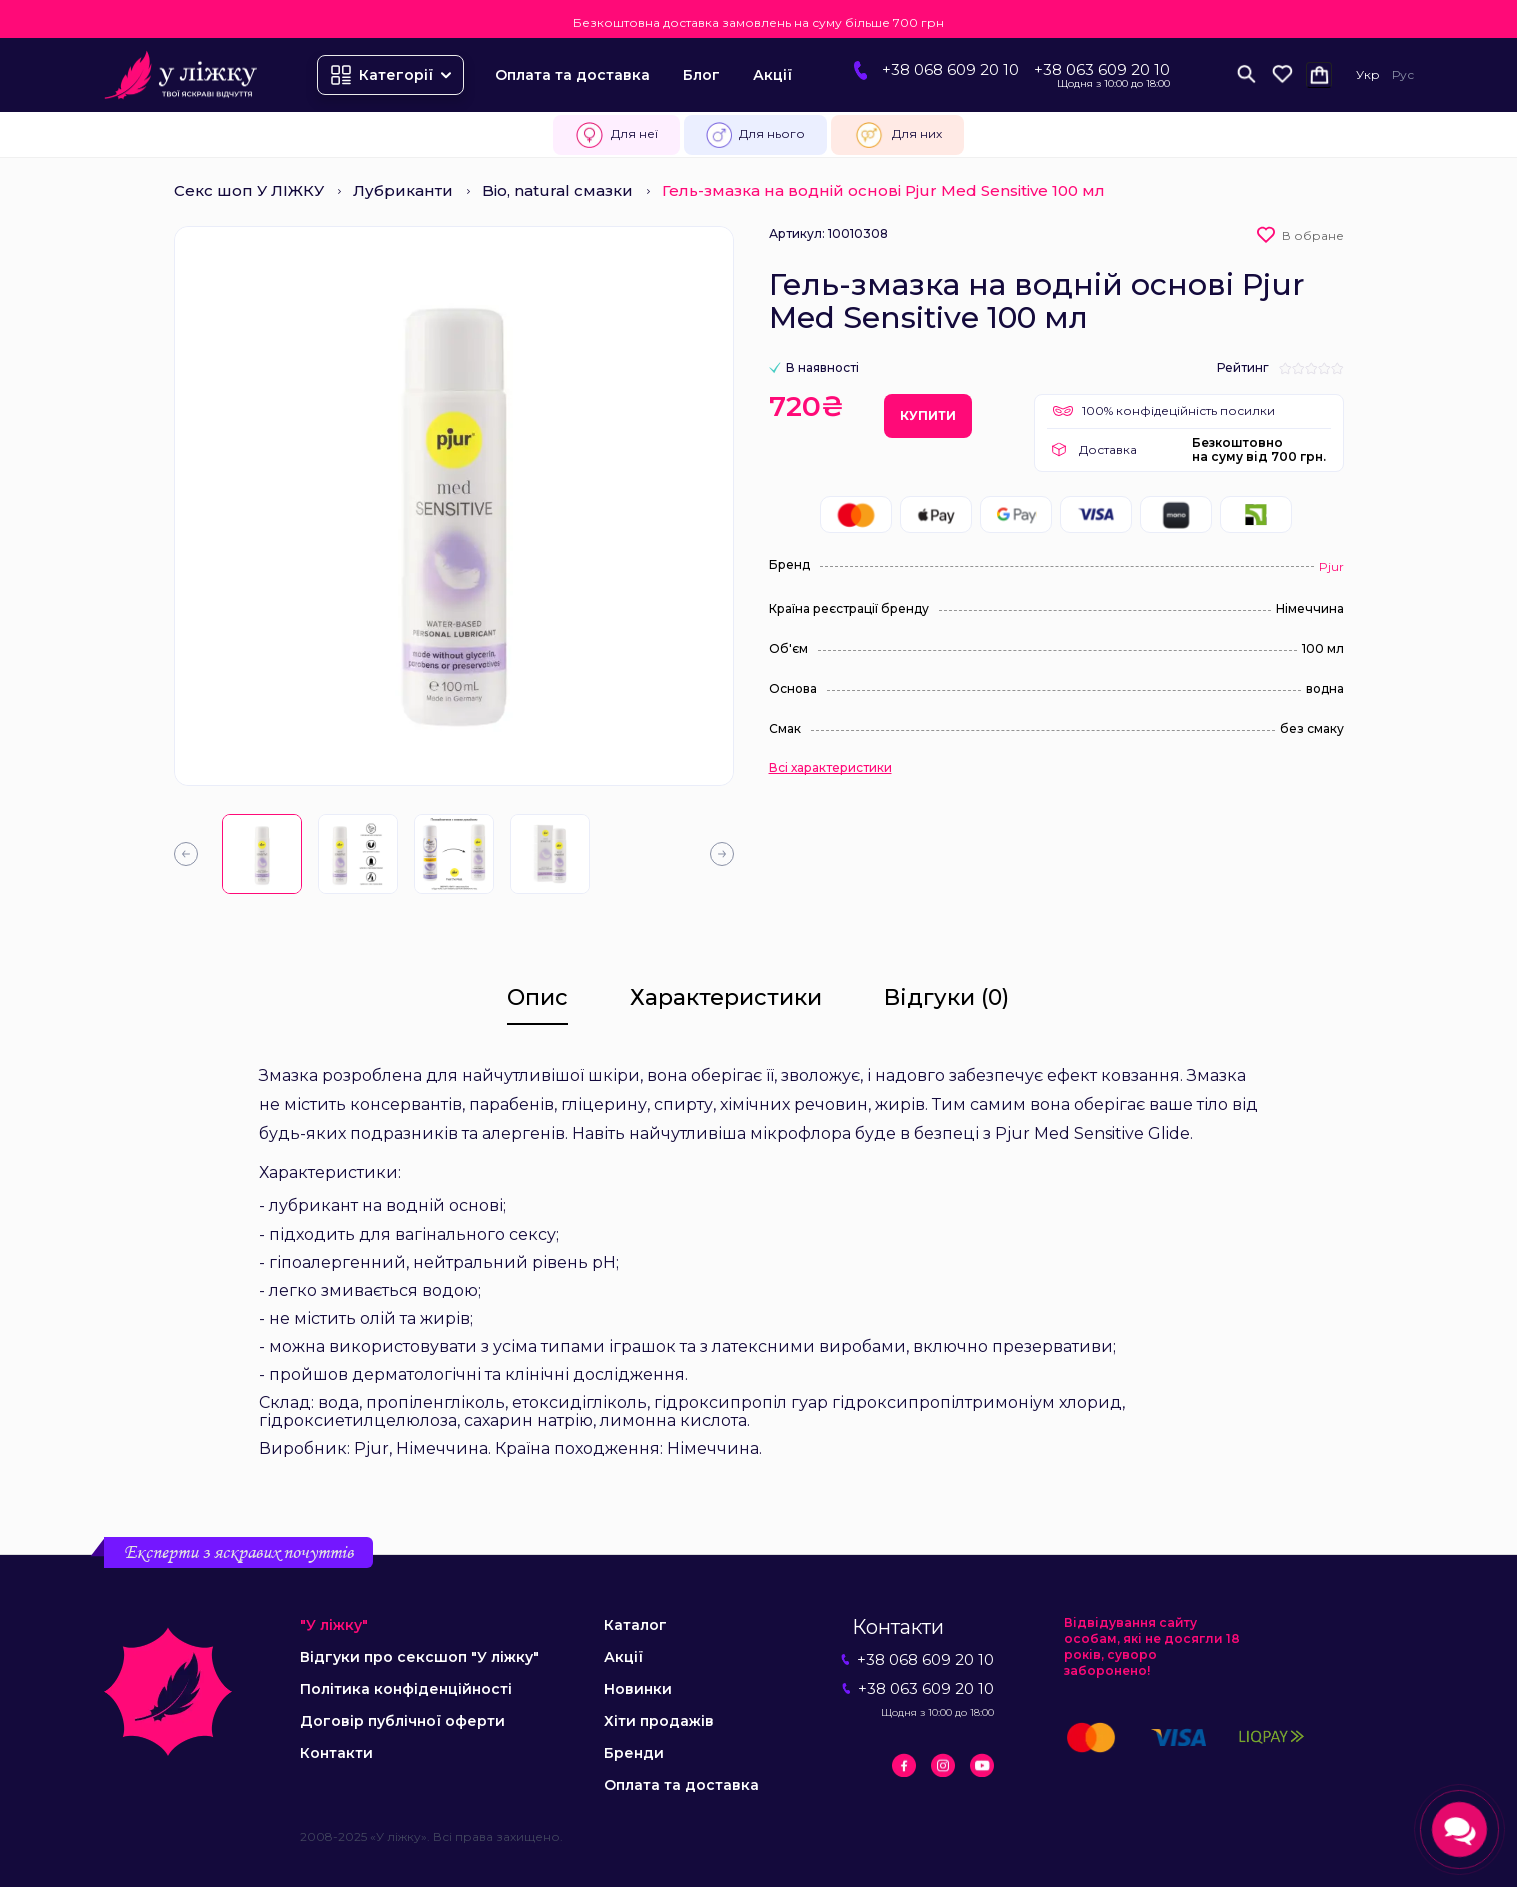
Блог (701, 75)
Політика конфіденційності (406, 1689)
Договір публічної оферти (402, 1721)
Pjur (1331, 566)
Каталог (635, 1625)
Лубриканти (403, 190)
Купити (928, 415)
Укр (1368, 74)
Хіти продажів (659, 1721)
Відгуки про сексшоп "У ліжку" (419, 1657)
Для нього (755, 135)
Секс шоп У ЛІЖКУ (249, 190)
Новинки (638, 1689)
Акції (772, 75)
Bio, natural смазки (557, 190)
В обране (1313, 235)
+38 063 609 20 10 (1102, 69)
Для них (897, 135)
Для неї (616, 135)
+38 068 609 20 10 (950, 69)
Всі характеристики (830, 768)
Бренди (634, 1753)
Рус (1403, 74)
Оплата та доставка (572, 75)
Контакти (336, 1753)
